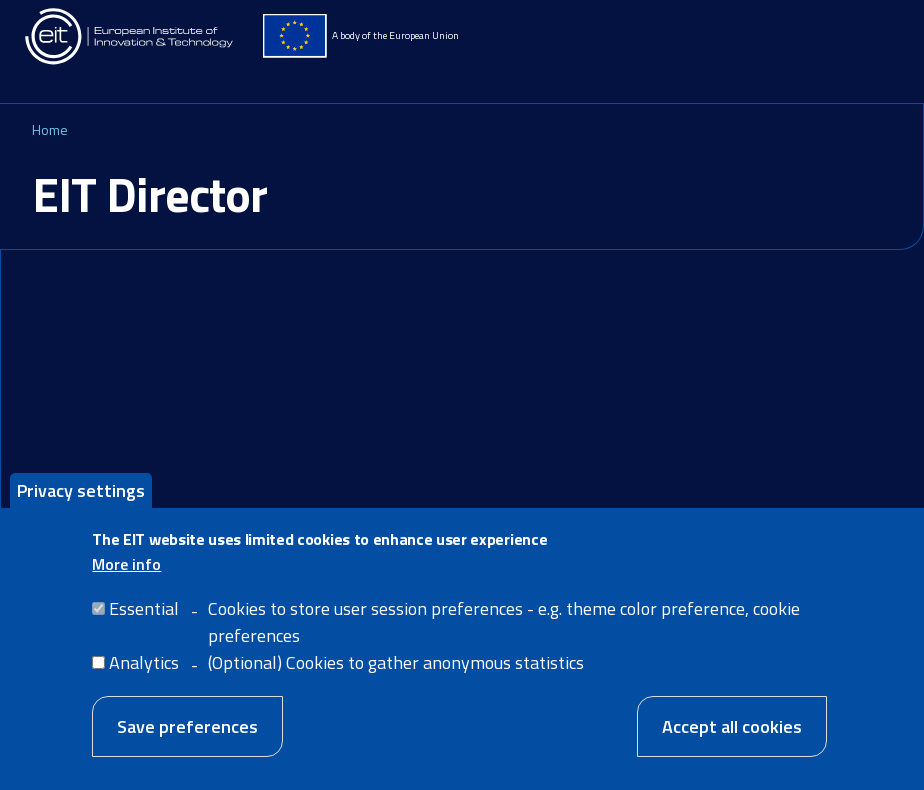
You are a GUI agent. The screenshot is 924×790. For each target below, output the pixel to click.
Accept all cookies (732, 743)
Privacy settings (81, 507)
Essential (144, 625)
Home (50, 129)
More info (126, 581)
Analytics (144, 679)
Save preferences (187, 743)
